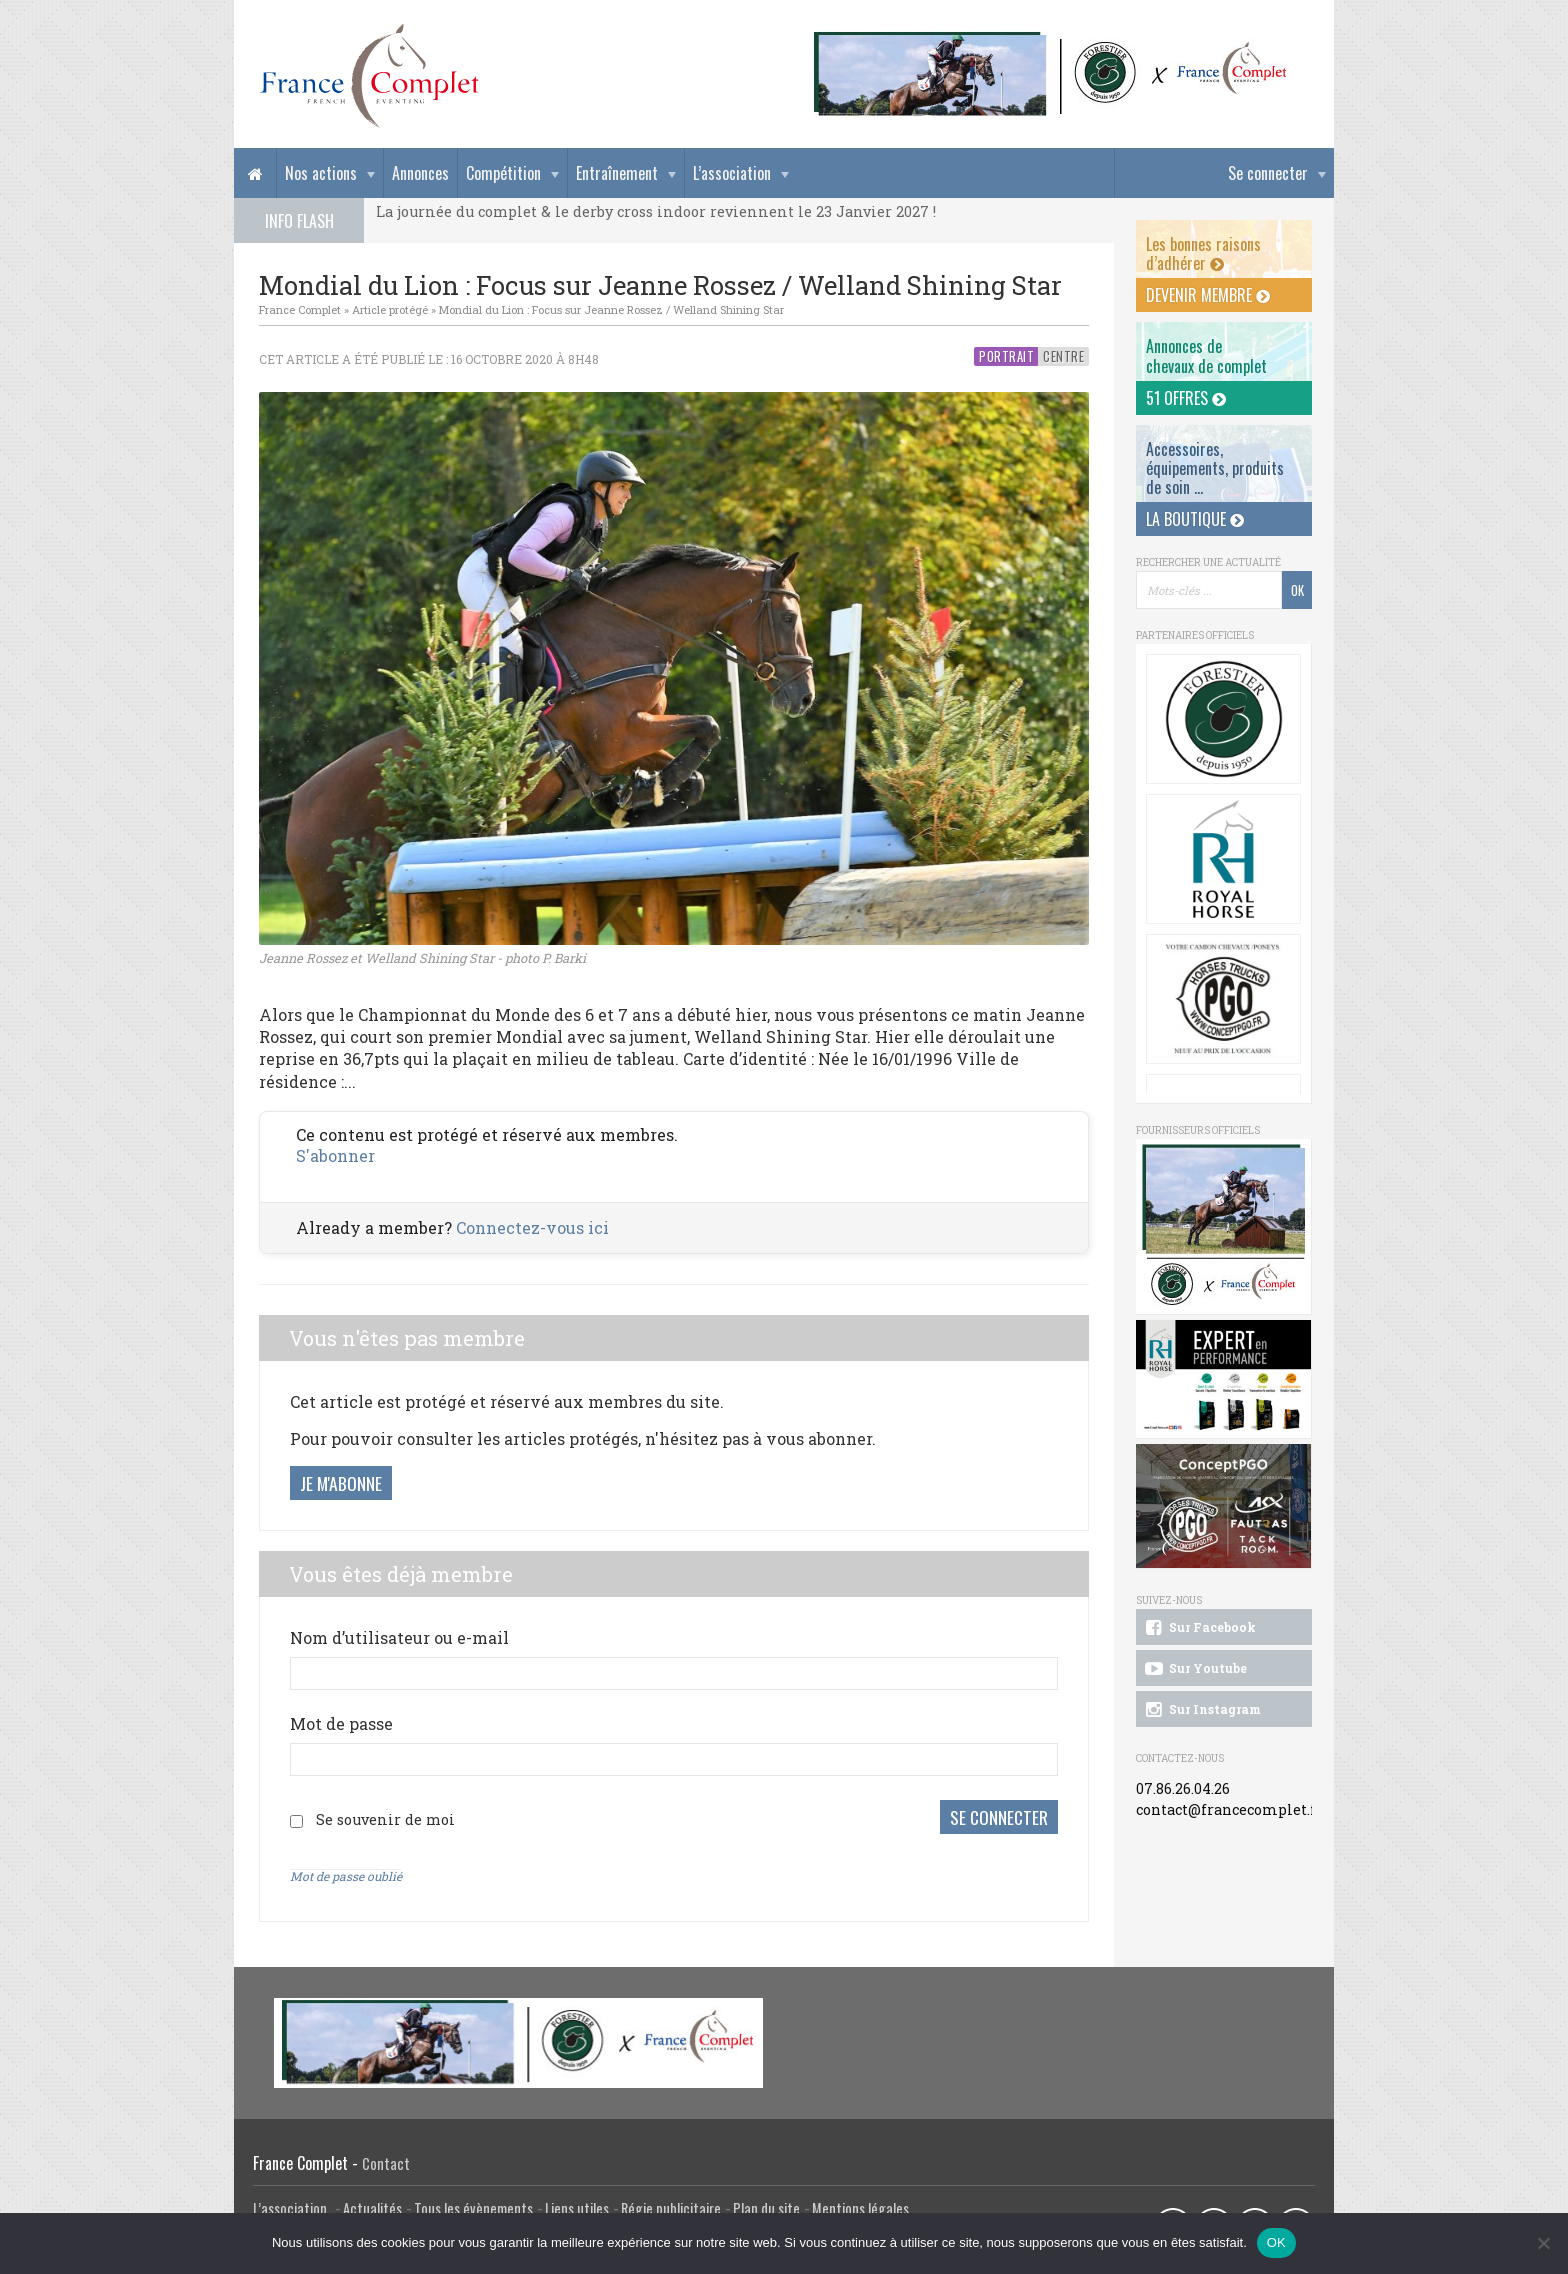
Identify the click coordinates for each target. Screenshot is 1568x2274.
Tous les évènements (473, 2206)
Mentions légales (860, 2206)
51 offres (1186, 398)
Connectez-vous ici (532, 1227)
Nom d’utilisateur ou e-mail (399, 1637)
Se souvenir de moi (385, 1818)
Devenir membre (1208, 295)
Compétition (503, 173)
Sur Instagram (1201, 1710)
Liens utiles (577, 2206)
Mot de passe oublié (346, 1874)
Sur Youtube (1194, 1669)
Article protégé (390, 309)
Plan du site (766, 2206)
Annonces (420, 173)
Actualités (372, 2206)
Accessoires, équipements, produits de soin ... (1215, 468)
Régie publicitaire (671, 2206)
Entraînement (617, 173)
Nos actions (321, 173)
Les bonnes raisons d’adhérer (1203, 253)
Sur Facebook (1199, 1628)
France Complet (300, 309)
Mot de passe (341, 1723)
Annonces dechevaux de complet (1206, 355)
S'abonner (335, 1155)
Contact (386, 2161)
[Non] (1543, 2243)
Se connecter (1268, 173)
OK (1276, 2242)
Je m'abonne (341, 1483)
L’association (732, 173)
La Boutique (1195, 519)
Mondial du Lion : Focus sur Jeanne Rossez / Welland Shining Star (611, 309)
